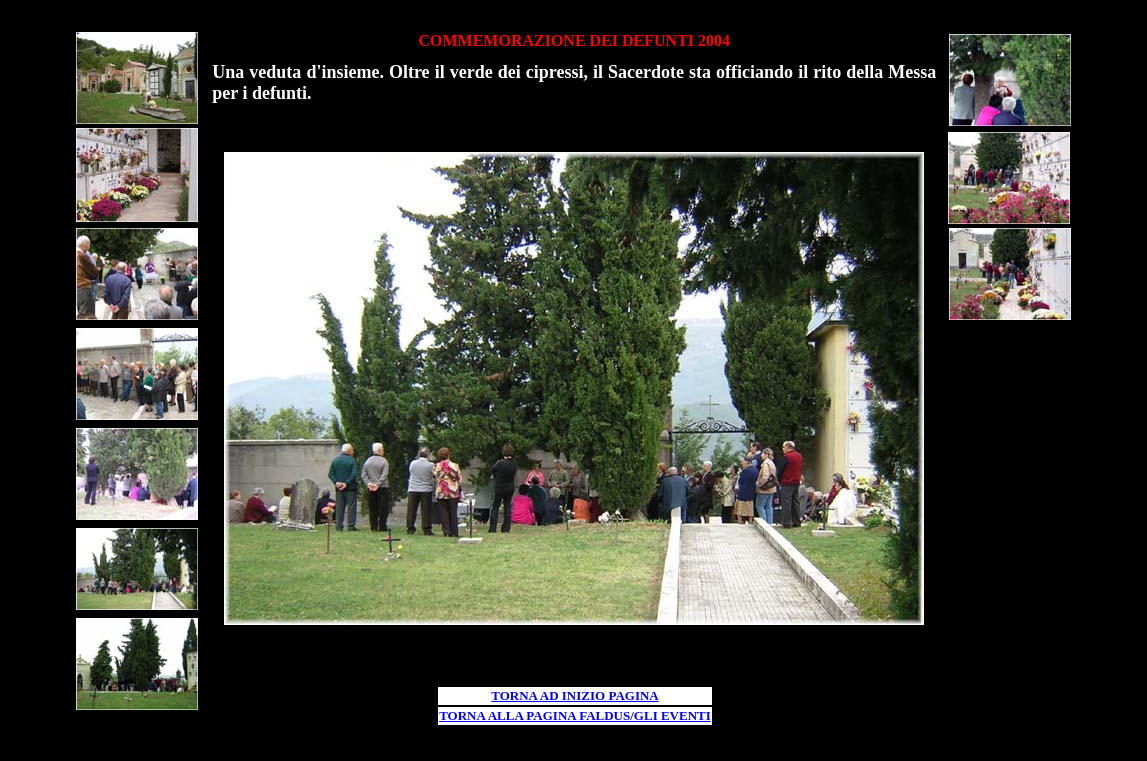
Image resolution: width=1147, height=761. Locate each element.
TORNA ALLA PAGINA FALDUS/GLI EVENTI (575, 715)
